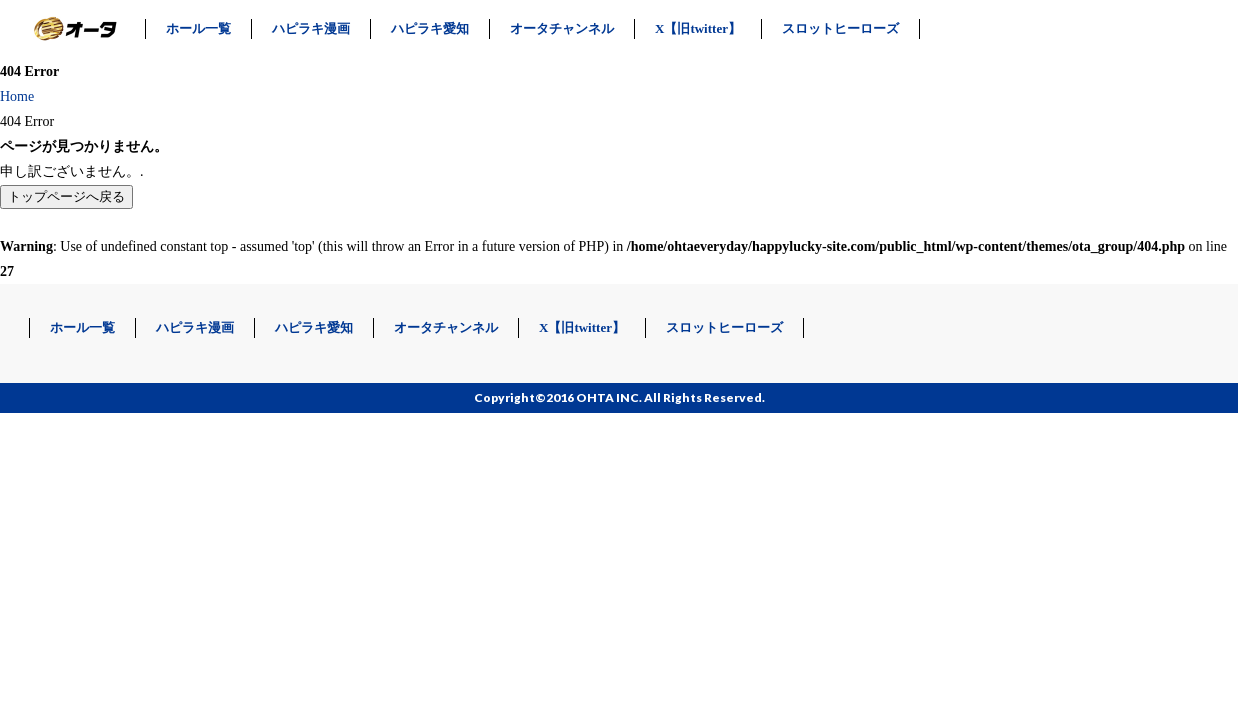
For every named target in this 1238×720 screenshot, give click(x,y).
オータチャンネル (562, 28)
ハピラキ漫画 (311, 28)
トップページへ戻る (66, 196)
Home (17, 96)
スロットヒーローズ (840, 28)
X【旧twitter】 (698, 28)
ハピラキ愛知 (430, 28)
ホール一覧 (198, 28)
